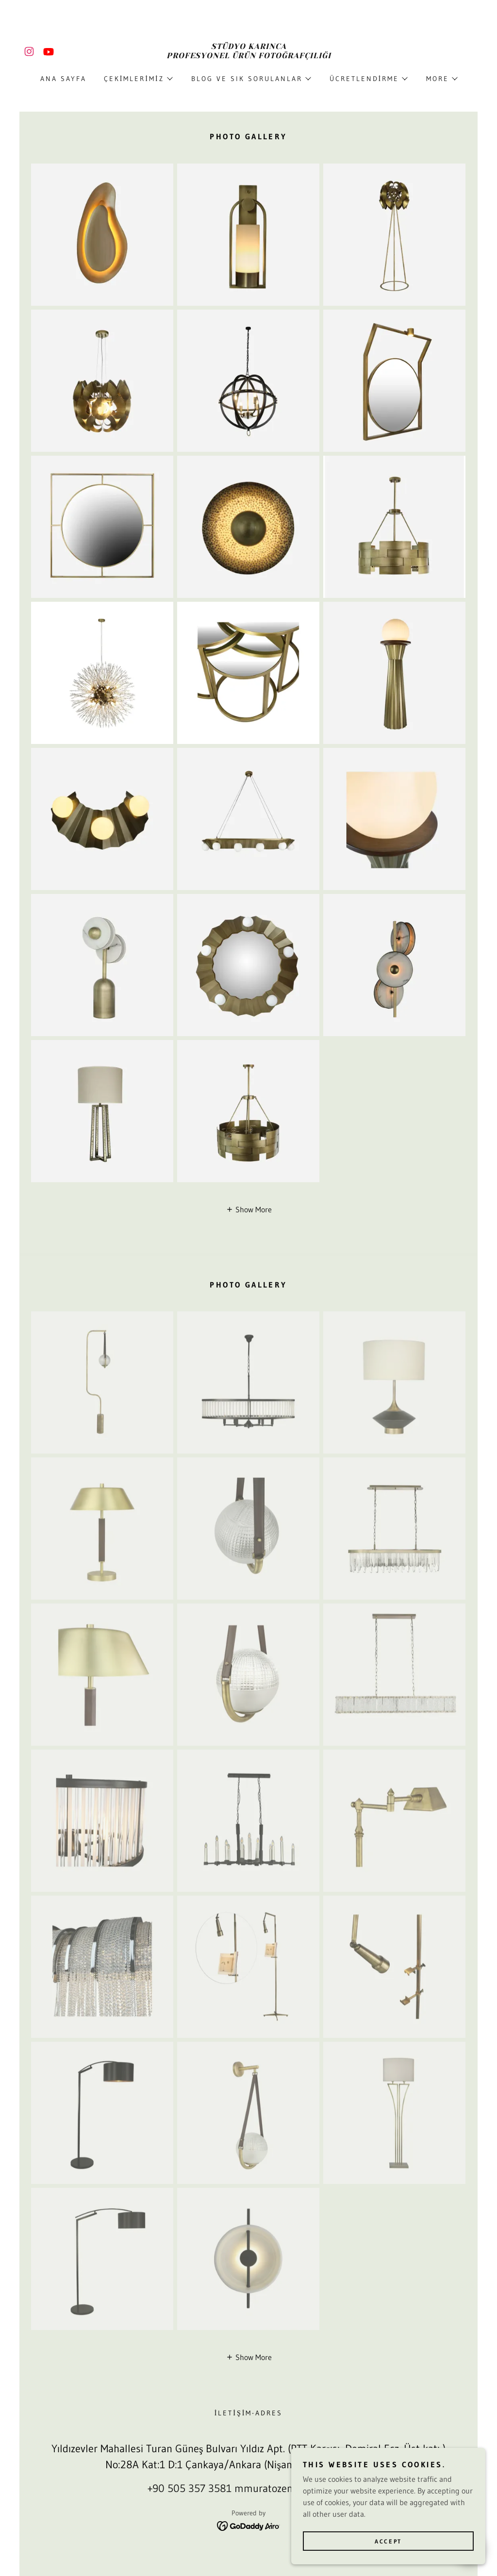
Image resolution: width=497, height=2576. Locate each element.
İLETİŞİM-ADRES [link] (249, 2413)
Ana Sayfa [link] (63, 78)
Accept (388, 2541)
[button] (138, 78)
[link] (29, 51)
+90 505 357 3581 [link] (190, 2488)
